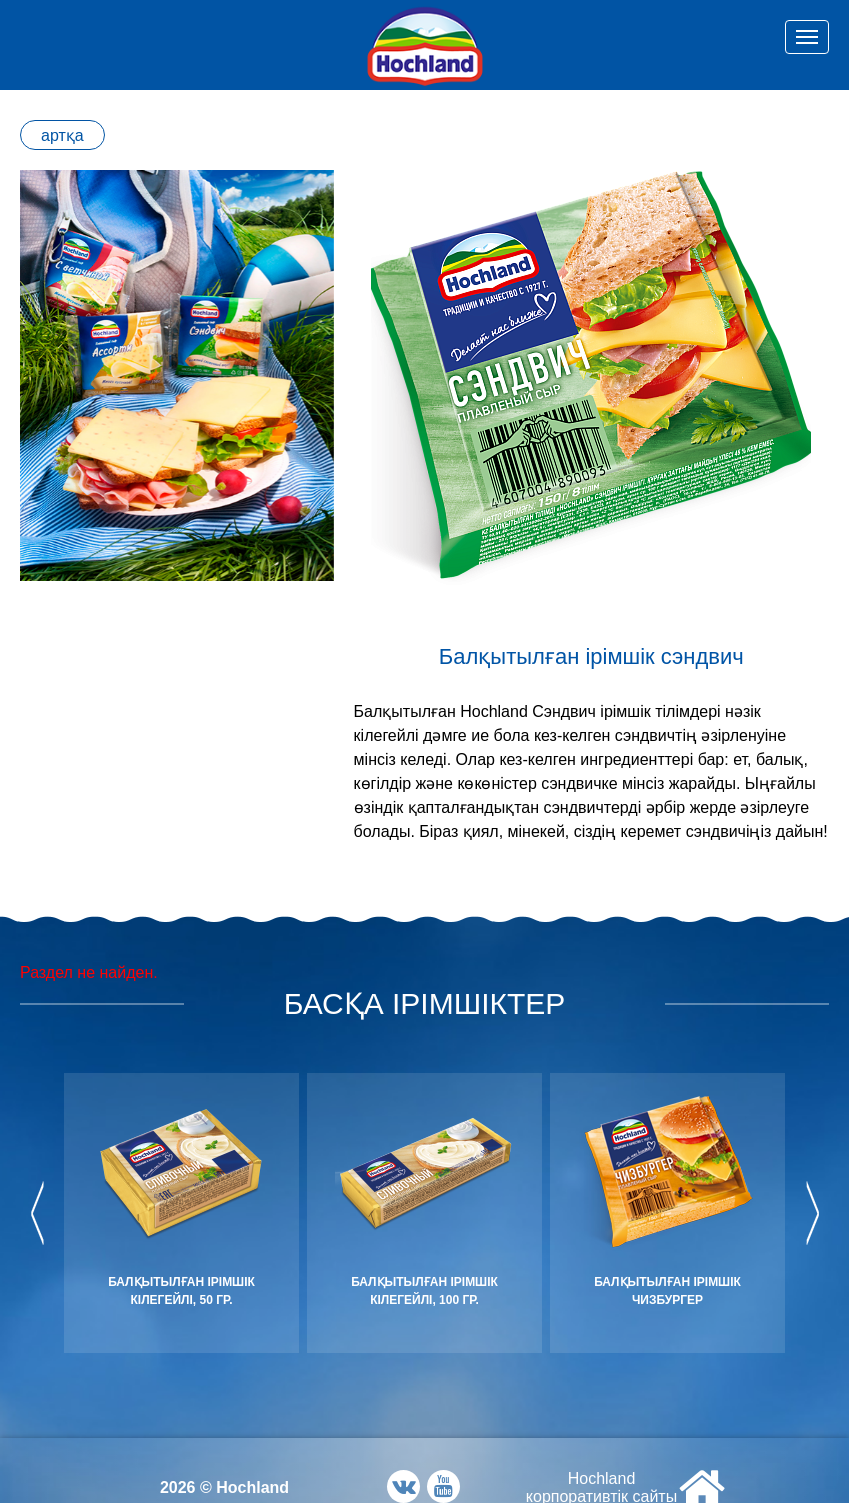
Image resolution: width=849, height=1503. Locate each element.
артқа (62, 135)
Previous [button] (37, 1213)
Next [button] (811, 1213)
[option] (177, 375)
